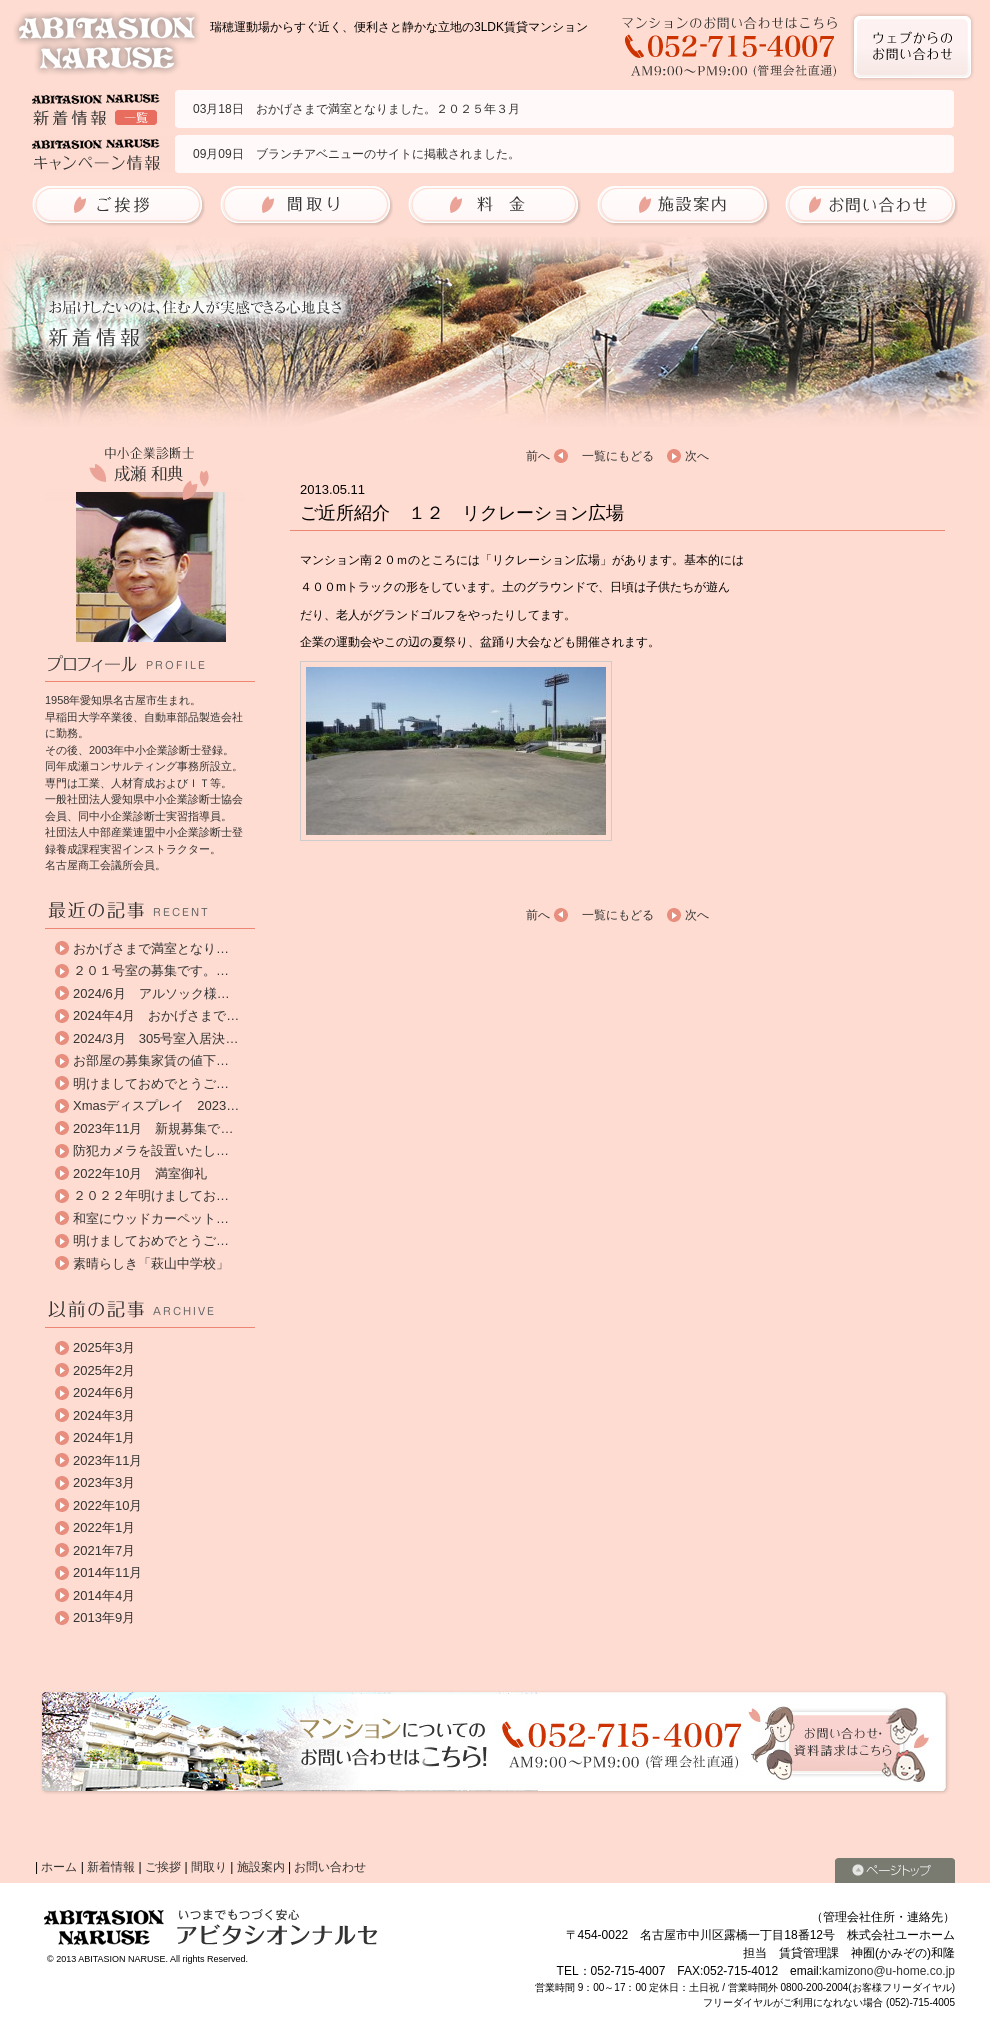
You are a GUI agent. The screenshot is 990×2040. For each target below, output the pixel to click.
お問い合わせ (330, 1867)
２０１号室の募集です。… (151, 970)
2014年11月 (107, 1572)
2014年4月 (104, 1595)
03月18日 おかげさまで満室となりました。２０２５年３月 (356, 109)
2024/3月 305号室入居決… (155, 1038)
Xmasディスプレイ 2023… (156, 1105)
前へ (538, 456)
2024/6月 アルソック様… (151, 993)
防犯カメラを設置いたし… (151, 1150)
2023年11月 (107, 1460)
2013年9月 (104, 1617)
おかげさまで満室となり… (151, 948)
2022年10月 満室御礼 (140, 1173)
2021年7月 (104, 1550)
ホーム (59, 1867)
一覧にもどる (618, 456)
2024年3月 (104, 1415)
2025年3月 (104, 1347)
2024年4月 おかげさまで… (156, 1015)
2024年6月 (104, 1392)
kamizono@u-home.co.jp (888, 1971)
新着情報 (111, 1867)
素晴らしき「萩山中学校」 (151, 1263)
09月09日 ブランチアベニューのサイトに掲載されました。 (356, 154)
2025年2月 (104, 1370)
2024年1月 (104, 1437)
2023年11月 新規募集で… (153, 1128)
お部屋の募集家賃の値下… (151, 1060)
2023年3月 (104, 1482)
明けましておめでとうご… (151, 1083)
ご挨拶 (163, 1867)
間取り (209, 1867)
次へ (697, 456)
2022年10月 (107, 1505)
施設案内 (261, 1867)
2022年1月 (104, 1527)
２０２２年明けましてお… (151, 1195)
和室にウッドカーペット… (151, 1218)
